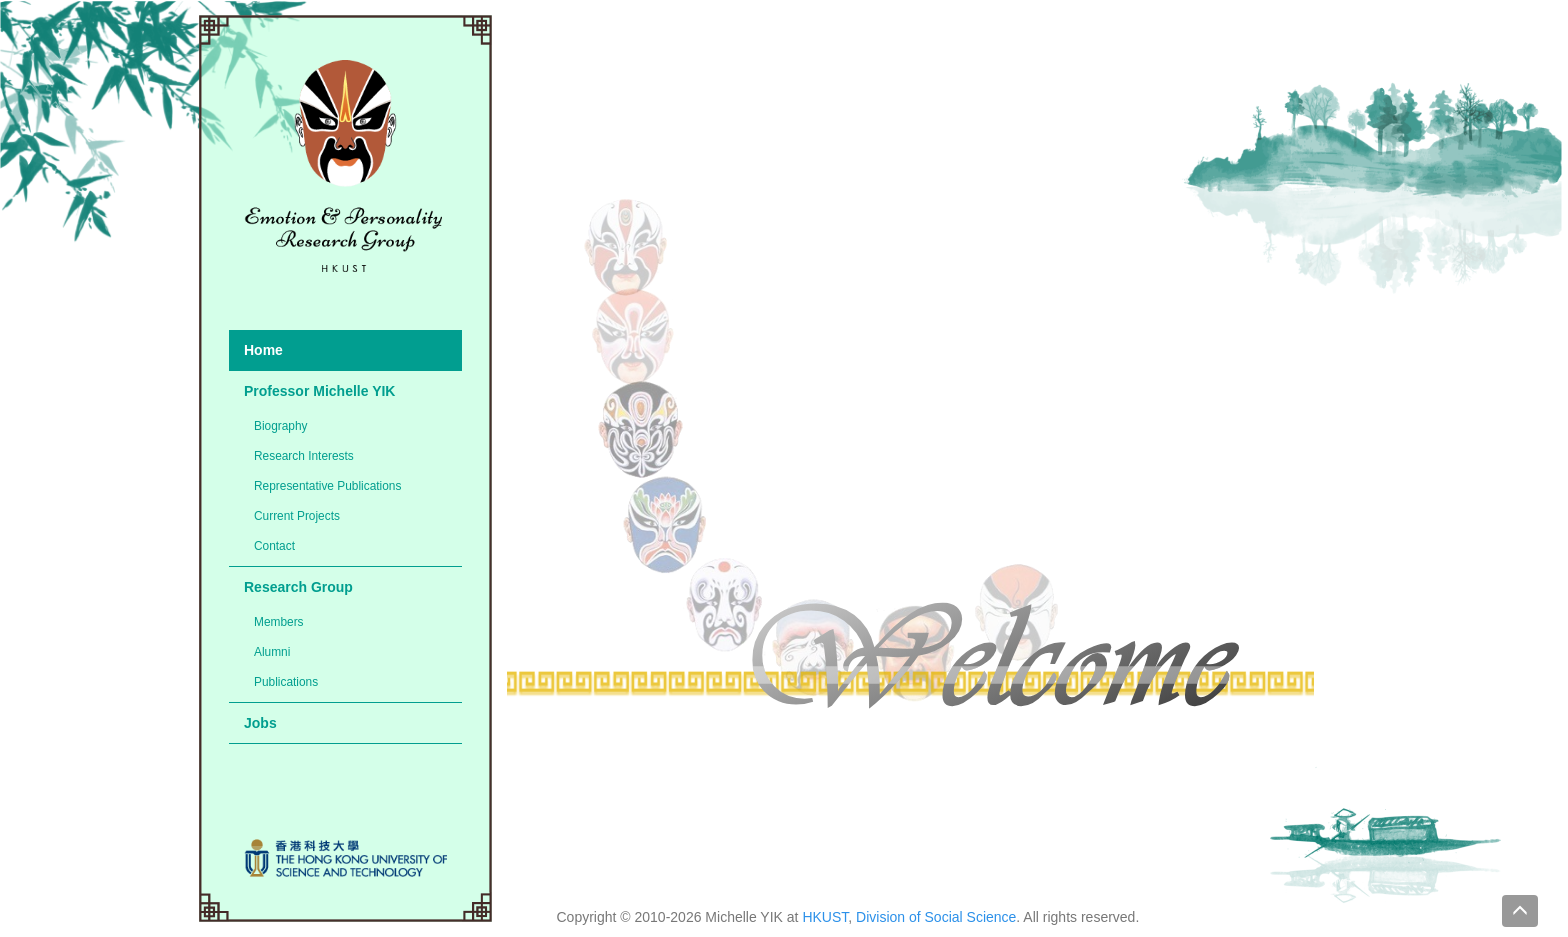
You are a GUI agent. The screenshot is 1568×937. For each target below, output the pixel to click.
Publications (286, 682)
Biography (281, 426)
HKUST (825, 917)
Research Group (298, 587)
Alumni (272, 652)
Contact (274, 546)
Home (263, 350)
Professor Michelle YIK (319, 391)
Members (279, 622)
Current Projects (297, 516)
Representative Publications (327, 486)
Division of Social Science (936, 917)
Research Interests (304, 456)
